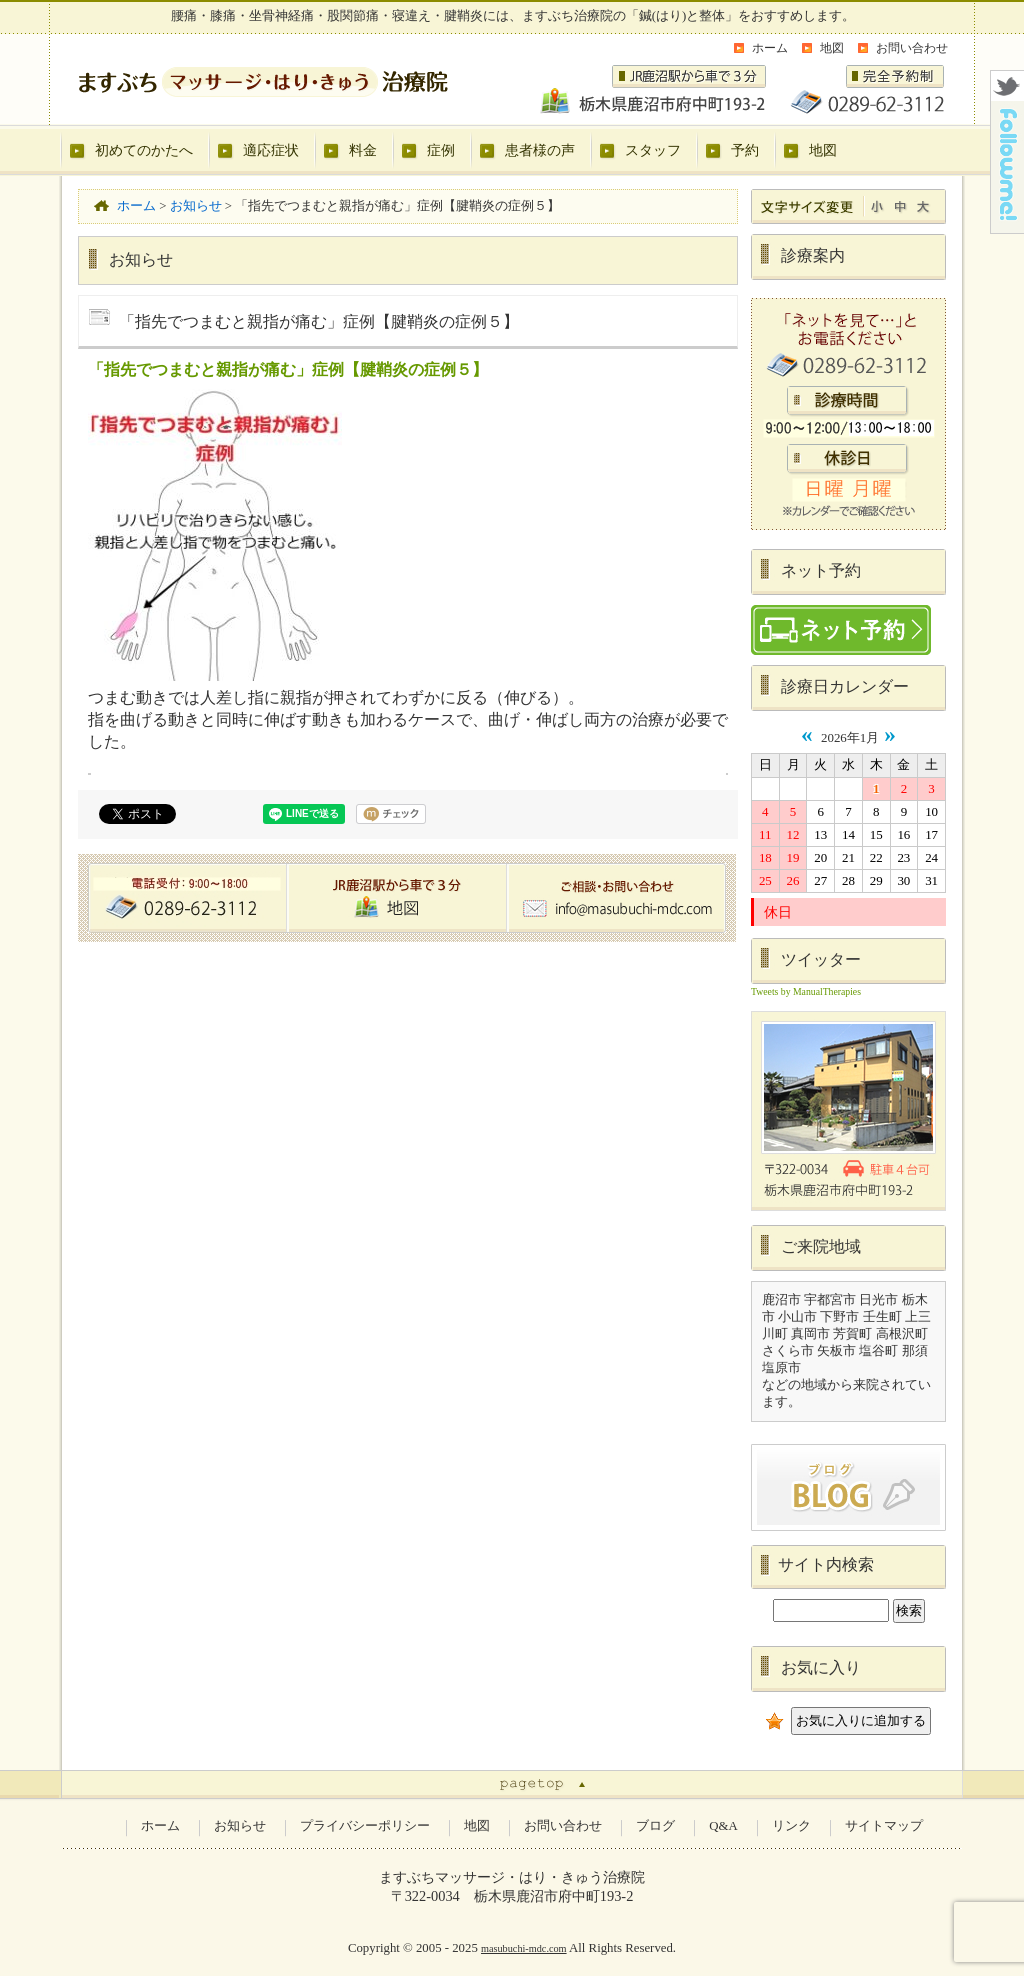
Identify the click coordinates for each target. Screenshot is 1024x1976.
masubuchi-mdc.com (524, 1948)
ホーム (770, 48)
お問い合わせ (912, 48)
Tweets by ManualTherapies (806, 991)
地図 (832, 48)
